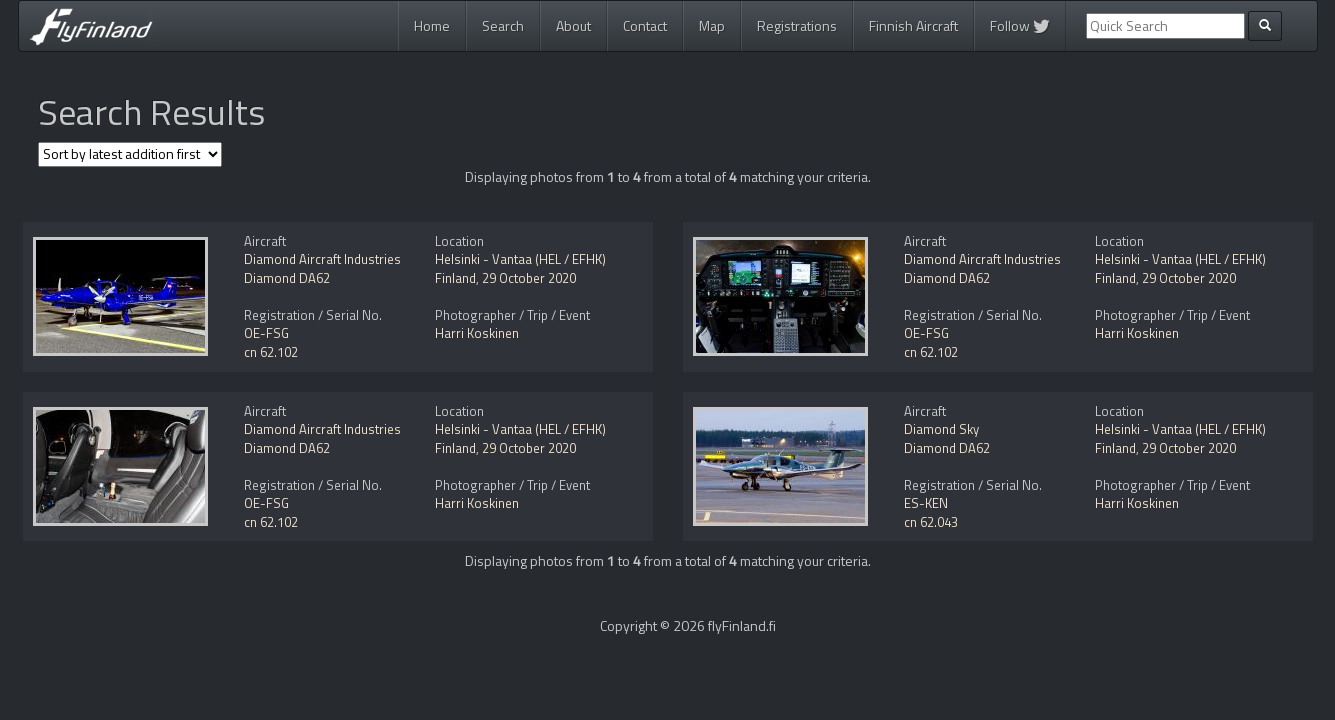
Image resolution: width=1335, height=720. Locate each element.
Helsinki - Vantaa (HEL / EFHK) (520, 259)
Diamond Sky (941, 429)
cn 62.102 (271, 352)
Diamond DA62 (287, 278)
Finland (455, 278)
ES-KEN (926, 503)
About (573, 25)
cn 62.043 (931, 522)
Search (503, 25)
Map (712, 25)
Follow (1020, 25)
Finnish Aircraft (913, 25)
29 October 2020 (529, 278)
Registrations (797, 25)
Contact (645, 25)
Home (432, 25)
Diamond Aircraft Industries (322, 259)
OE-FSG (266, 333)
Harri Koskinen (477, 333)
